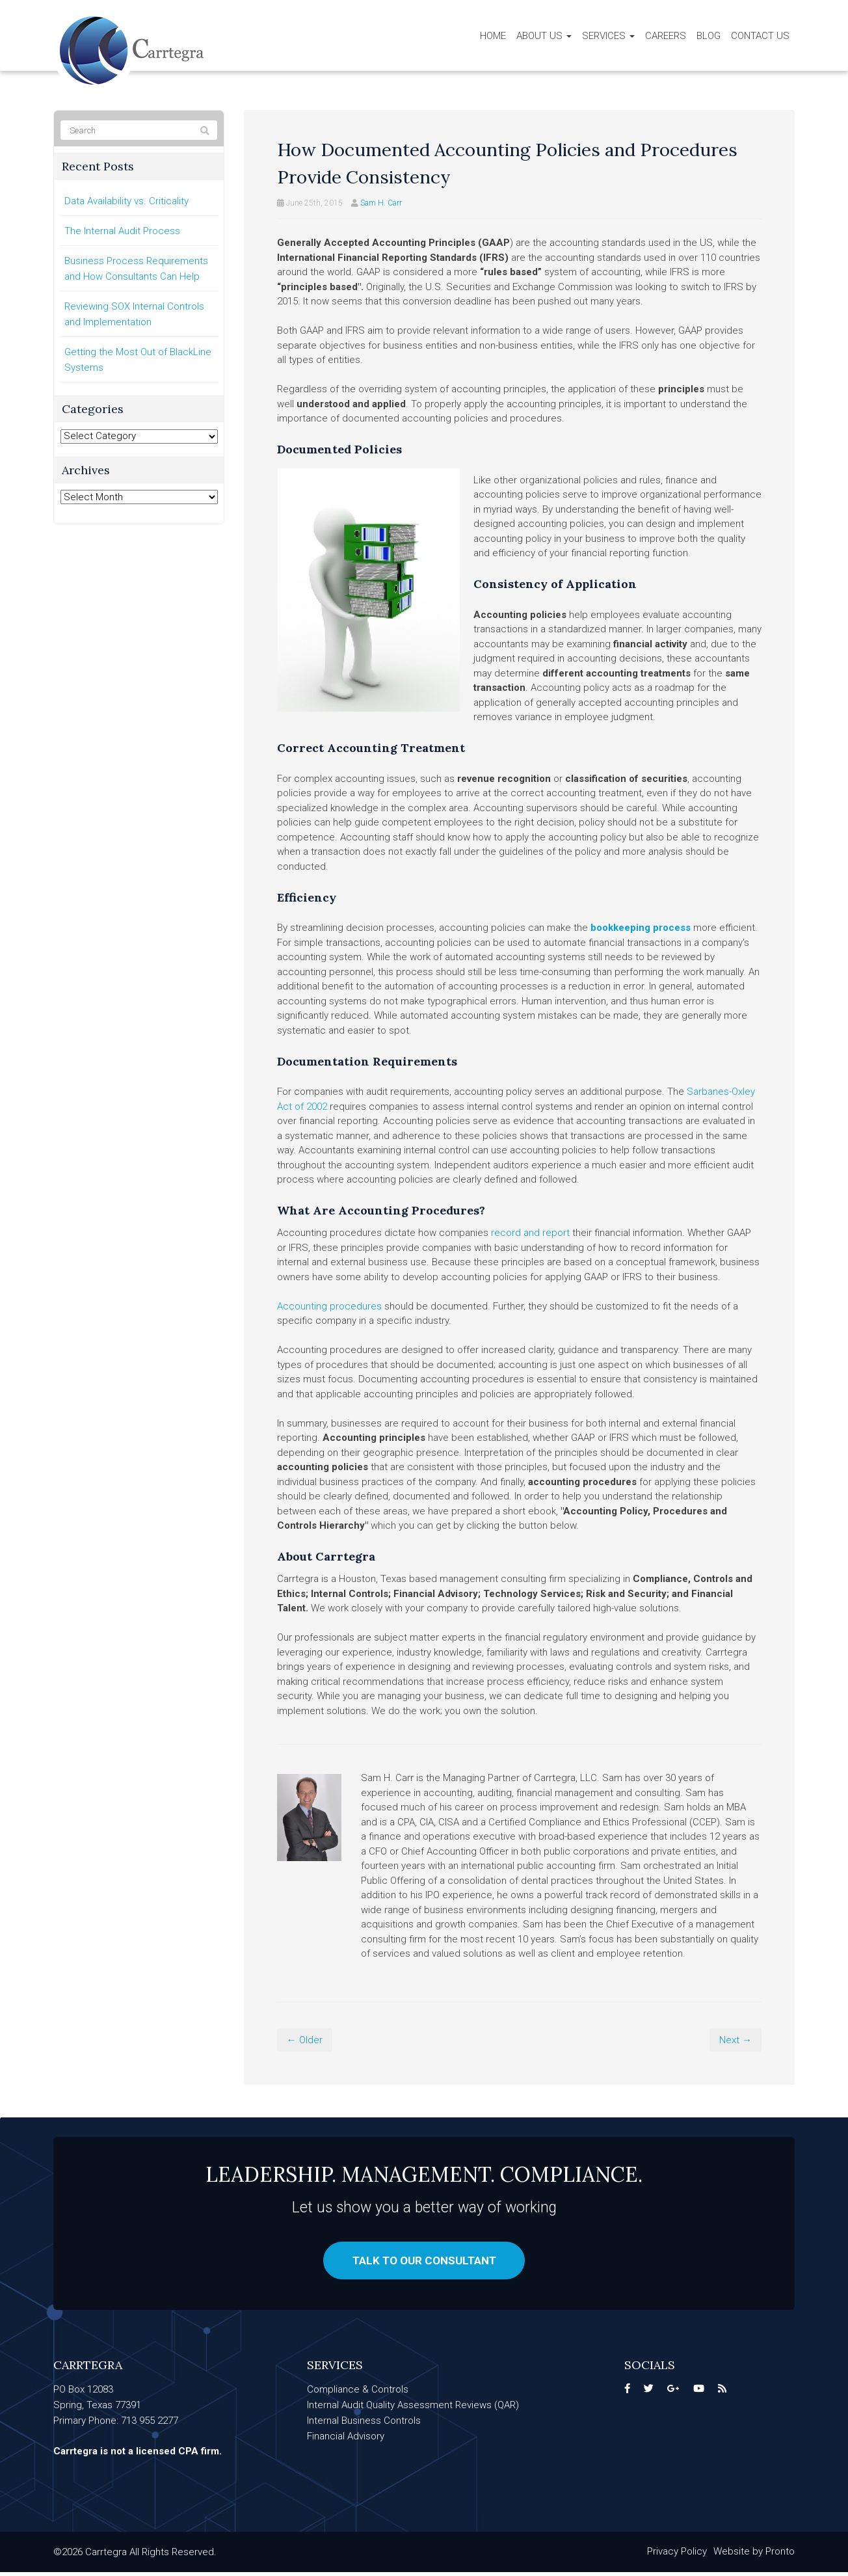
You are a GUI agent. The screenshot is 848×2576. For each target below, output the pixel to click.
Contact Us (760, 36)
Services (608, 36)
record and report (530, 1233)
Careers (665, 36)
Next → (735, 2040)
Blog (708, 36)
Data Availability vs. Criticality (126, 201)
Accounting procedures (329, 1306)
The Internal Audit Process (122, 231)
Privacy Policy (677, 2555)
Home (493, 36)
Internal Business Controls (364, 2424)
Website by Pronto (754, 2555)
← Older (305, 2040)
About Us (544, 36)
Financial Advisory (345, 2440)
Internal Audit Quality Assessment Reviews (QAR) (413, 2409)
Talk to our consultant (424, 2262)
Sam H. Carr (381, 203)
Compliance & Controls (357, 2393)
